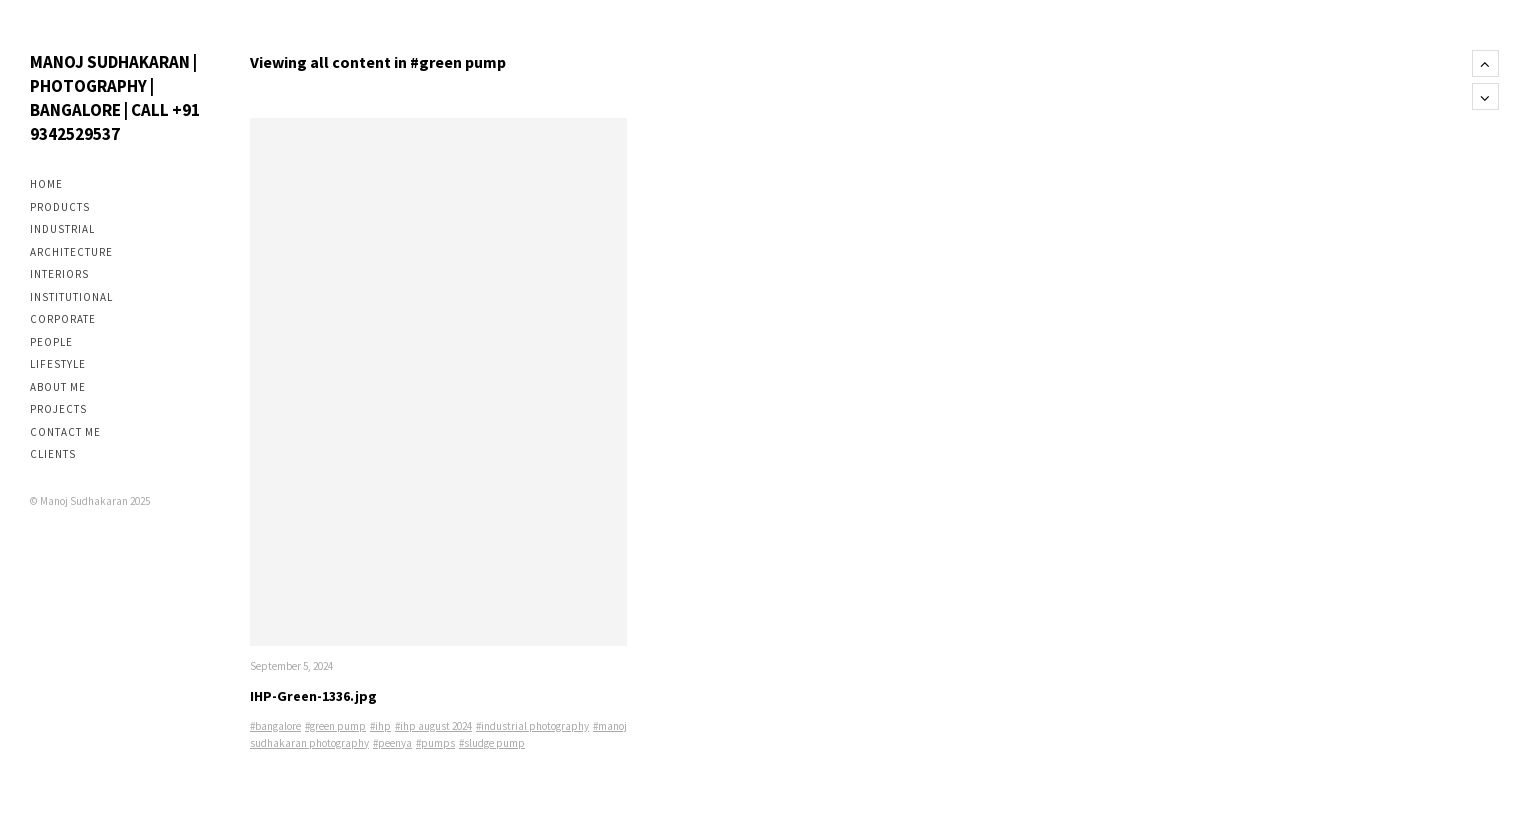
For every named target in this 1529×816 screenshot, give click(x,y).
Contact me (65, 432)
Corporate (63, 319)
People (51, 342)
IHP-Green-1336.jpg (313, 696)
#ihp (380, 726)
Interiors (59, 274)
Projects (58, 409)
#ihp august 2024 (433, 726)
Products (60, 207)
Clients (53, 454)
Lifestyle (58, 364)
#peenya (392, 743)
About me (58, 387)
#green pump (335, 726)
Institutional (71, 297)
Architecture (71, 252)
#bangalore (275, 726)
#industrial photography (532, 726)
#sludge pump (492, 743)
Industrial (62, 229)
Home (46, 184)
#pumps (435, 743)
